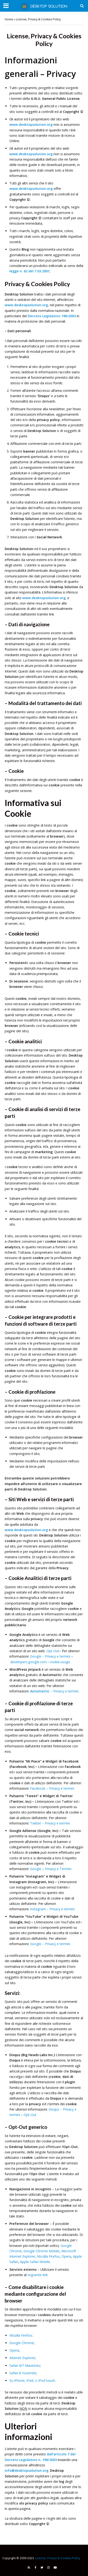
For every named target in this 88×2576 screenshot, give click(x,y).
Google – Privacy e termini (50, 1656)
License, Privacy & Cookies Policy (57, 2558)
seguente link (37, 2275)
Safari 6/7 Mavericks (24, 2365)
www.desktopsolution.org (31, 124)
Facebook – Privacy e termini (52, 1788)
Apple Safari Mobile (35, 2261)
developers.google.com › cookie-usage (40, 1662)
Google (35, 1869)
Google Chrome (21, 2343)
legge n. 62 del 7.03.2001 (29, 271)
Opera (66, 2256)
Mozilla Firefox (48, 2256)
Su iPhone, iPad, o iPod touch (32, 2380)
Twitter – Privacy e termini (50, 1823)
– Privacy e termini (54, 1691)
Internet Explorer (22, 2358)
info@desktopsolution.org (26, 2470)
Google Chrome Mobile (41, 2251)
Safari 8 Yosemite (22, 2373)
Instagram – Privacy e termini (52, 1909)
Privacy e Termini (58, 1869)
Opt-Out (52, 1651)
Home (9, 19)
